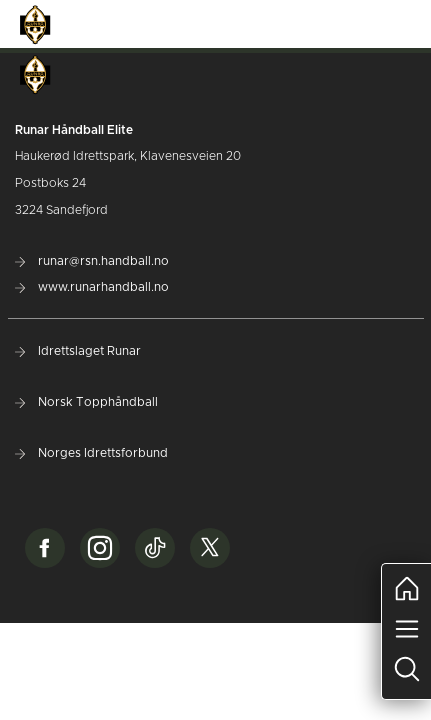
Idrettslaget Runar (78, 351)
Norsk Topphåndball (86, 402)
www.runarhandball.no (92, 287)
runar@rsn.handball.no (92, 261)
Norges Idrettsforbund (91, 453)
